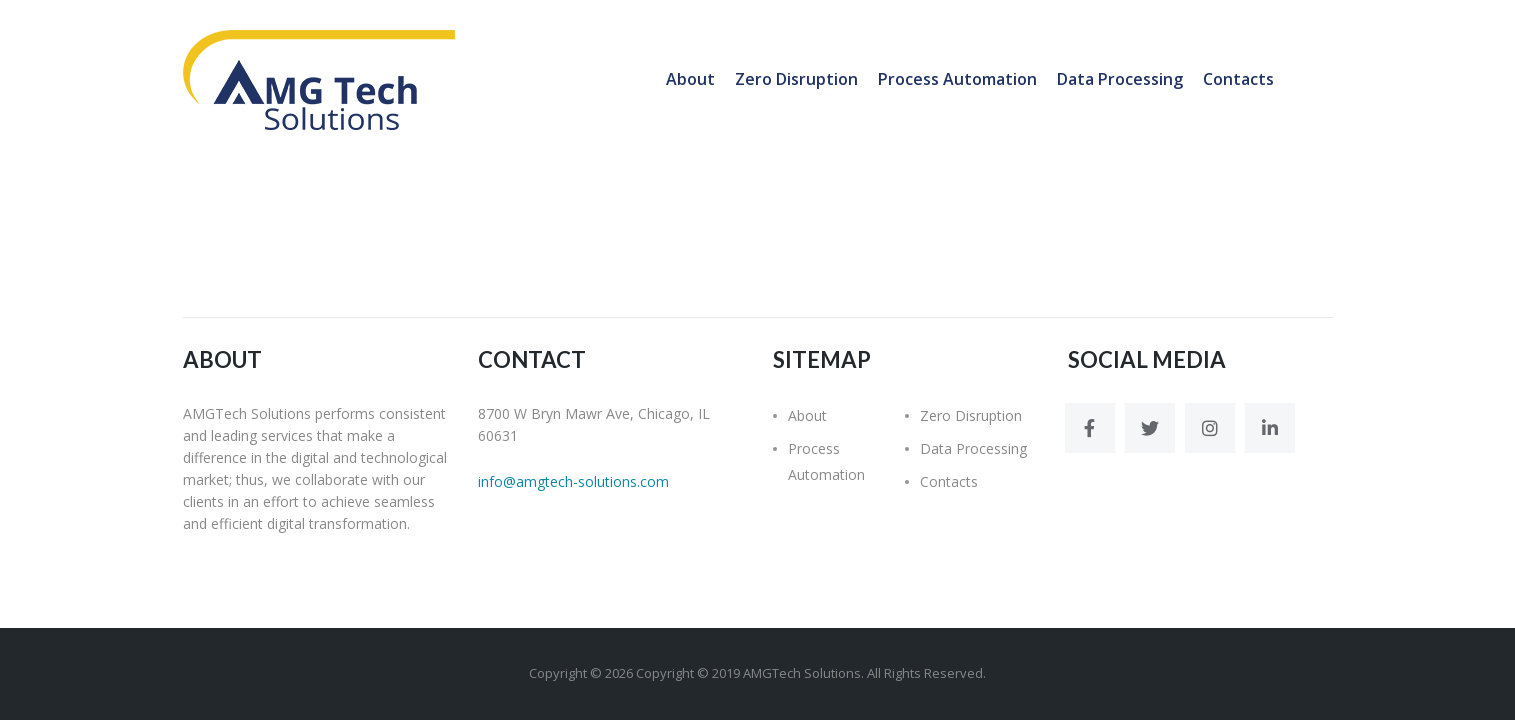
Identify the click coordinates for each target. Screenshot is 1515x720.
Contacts (1238, 79)
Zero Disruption (796, 79)
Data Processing (1120, 79)
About (690, 79)
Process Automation (957, 79)
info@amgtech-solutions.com (573, 481)
